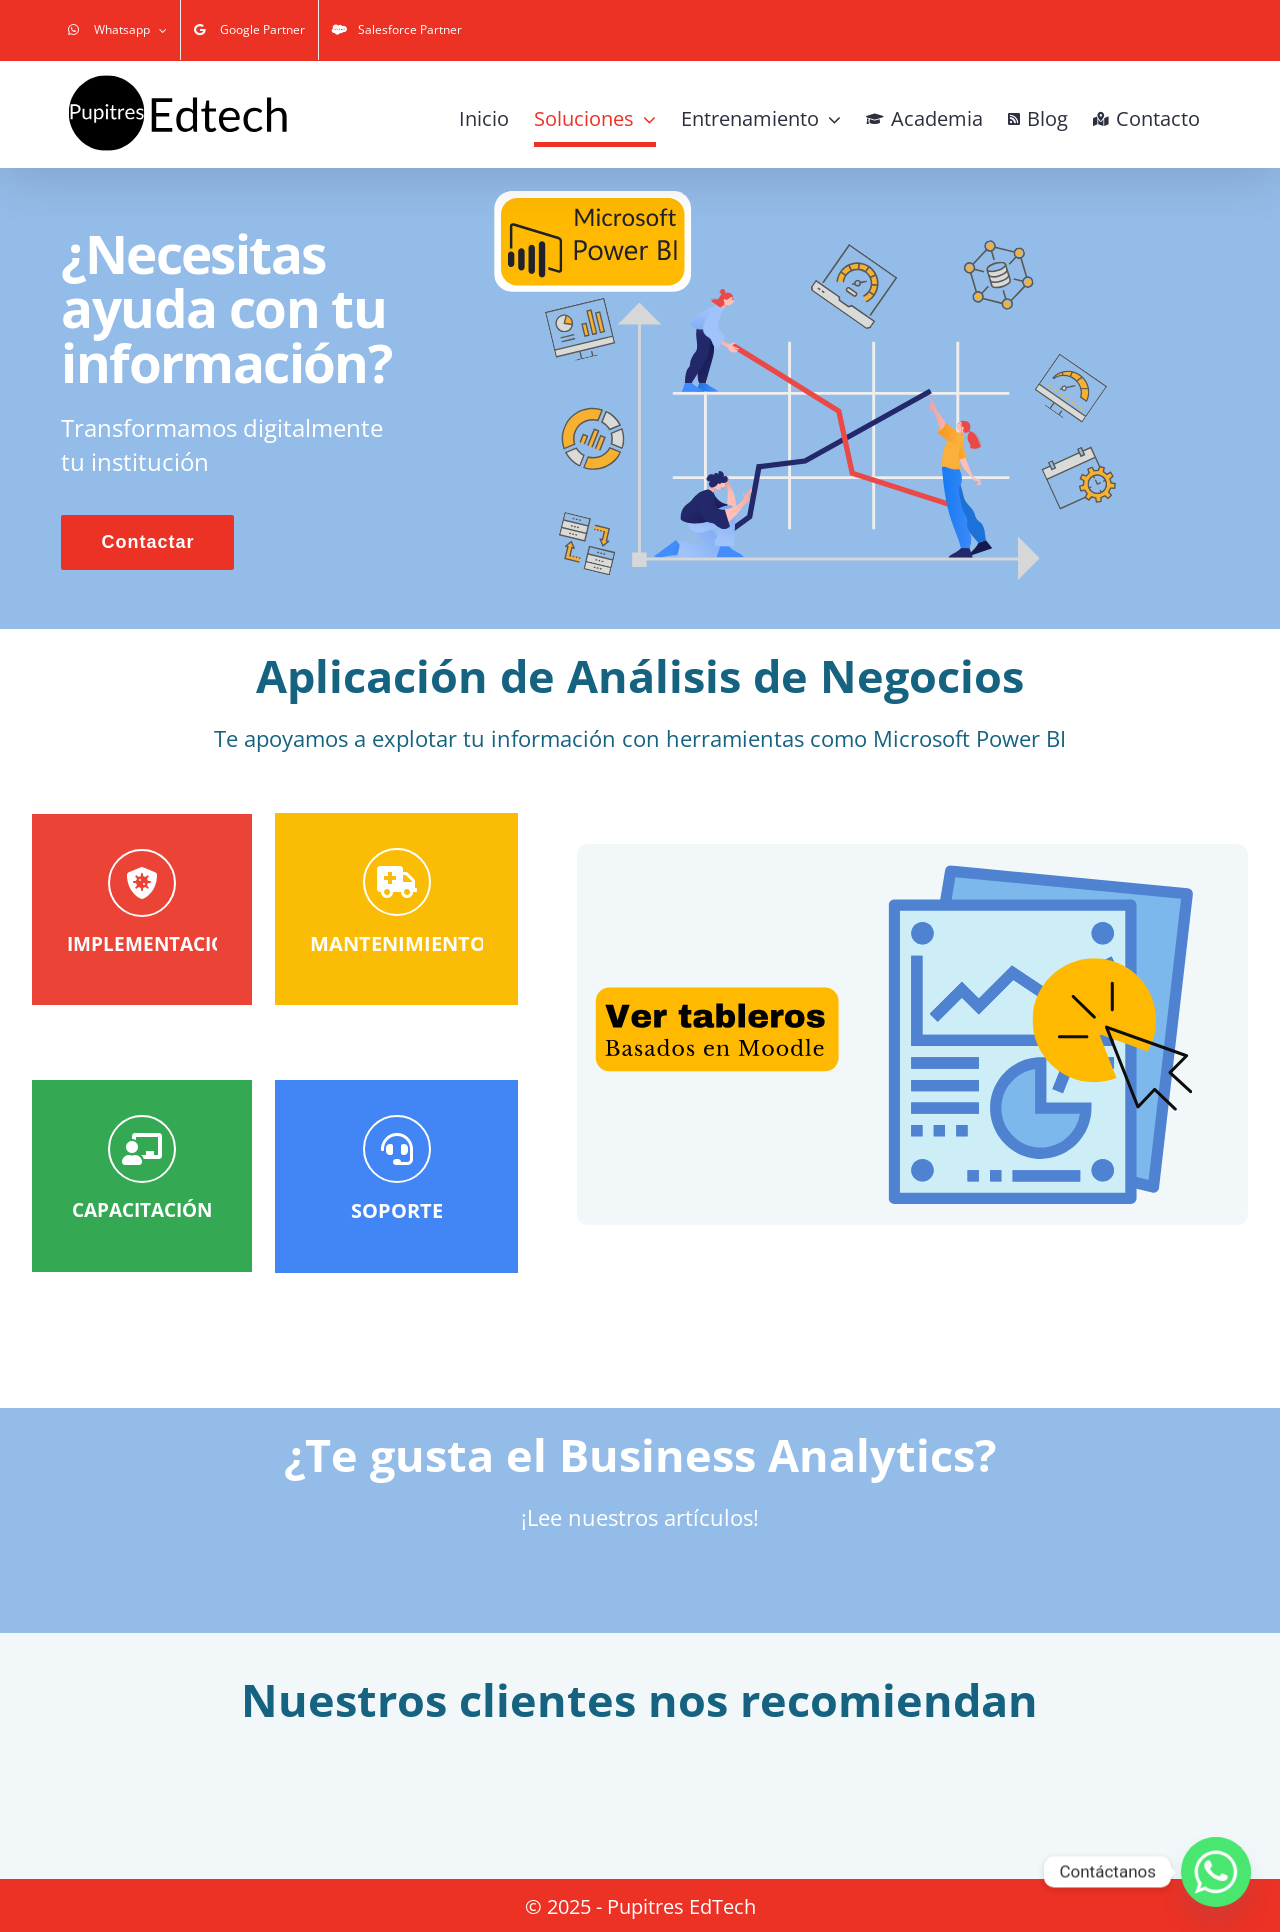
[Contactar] (142, 1110)
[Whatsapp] (1216, 1872)
